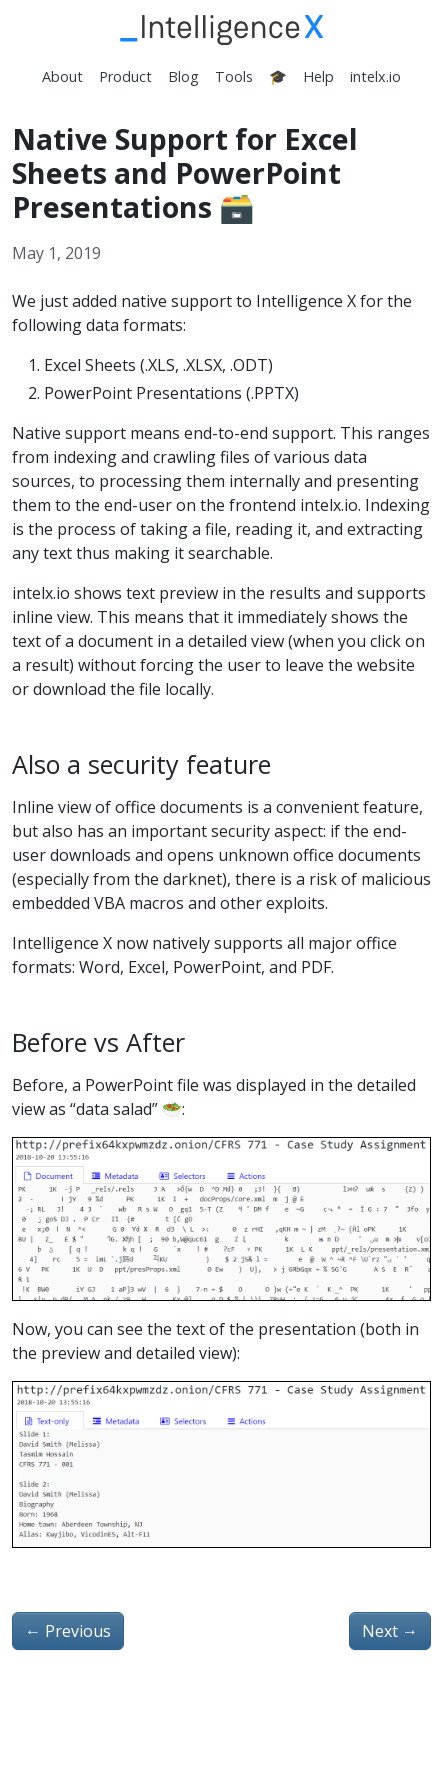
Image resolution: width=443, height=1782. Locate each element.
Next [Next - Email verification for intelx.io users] (390, 1631)
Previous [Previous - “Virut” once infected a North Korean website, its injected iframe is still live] (68, 1631)
